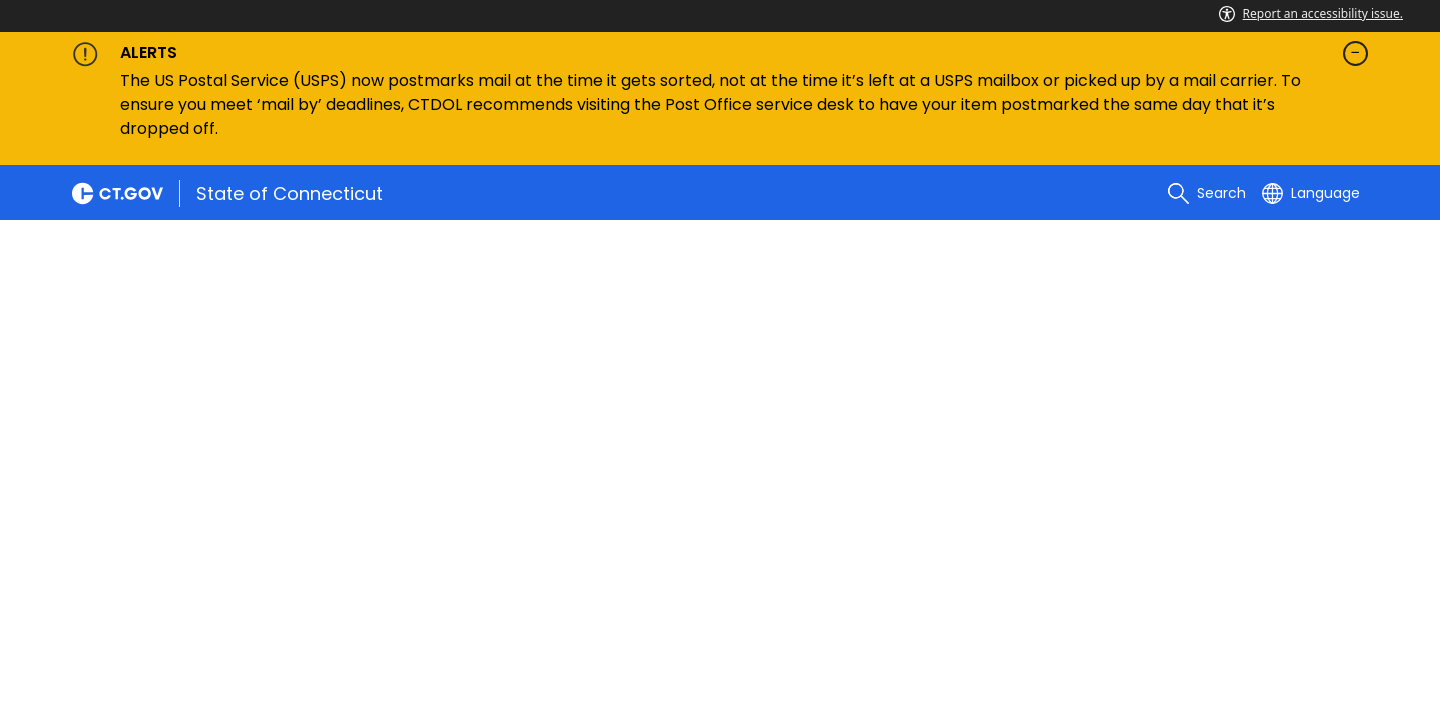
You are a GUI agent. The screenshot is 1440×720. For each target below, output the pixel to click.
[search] (1207, 193)
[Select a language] (1311, 193)
